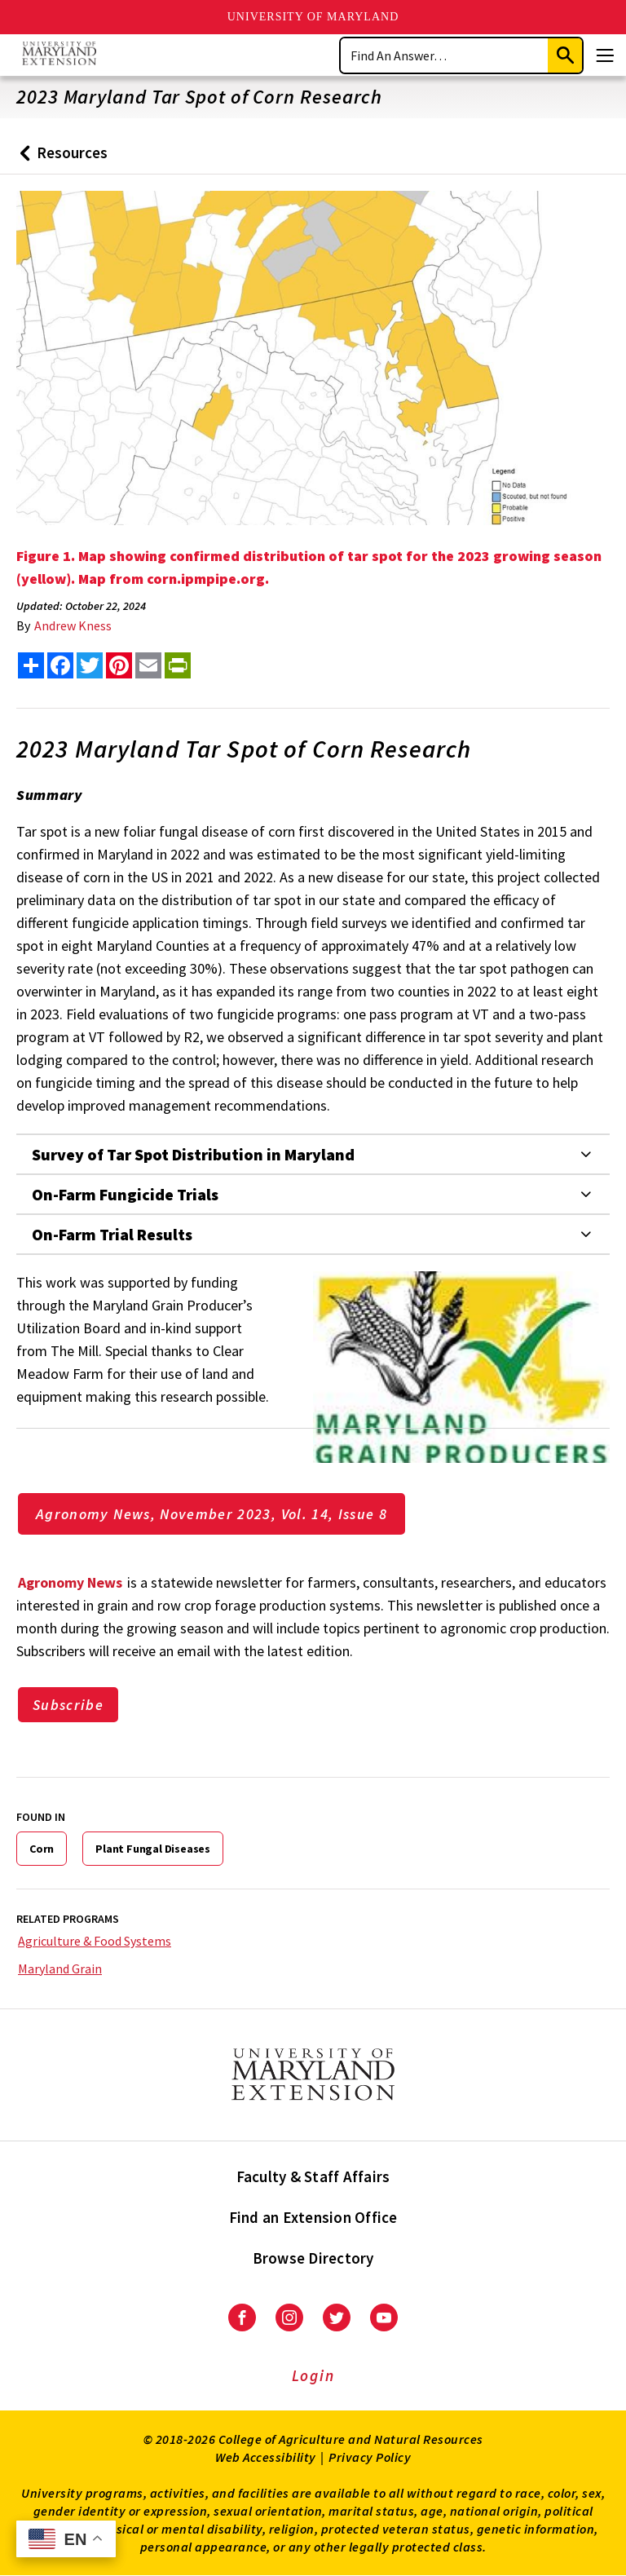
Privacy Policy (369, 2457)
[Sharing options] (31, 665)
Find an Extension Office (313, 2217)
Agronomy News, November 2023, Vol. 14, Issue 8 (211, 1514)
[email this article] (148, 665)
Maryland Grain (60, 1968)
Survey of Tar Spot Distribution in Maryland (193, 1154)
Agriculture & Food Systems (94, 1941)
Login (313, 2375)
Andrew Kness (73, 625)
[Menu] (605, 55)
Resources (60, 159)
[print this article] (177, 665)
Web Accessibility (265, 2457)
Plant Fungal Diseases (152, 1848)
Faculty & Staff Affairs (313, 2176)
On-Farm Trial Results (112, 1234)
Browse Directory (313, 2258)
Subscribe (68, 1704)
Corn (41, 1848)
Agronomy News (70, 1582)
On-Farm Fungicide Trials (125, 1194)
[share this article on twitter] (89, 665)
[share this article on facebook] (60, 665)
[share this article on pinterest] (119, 665)
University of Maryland (313, 17)
